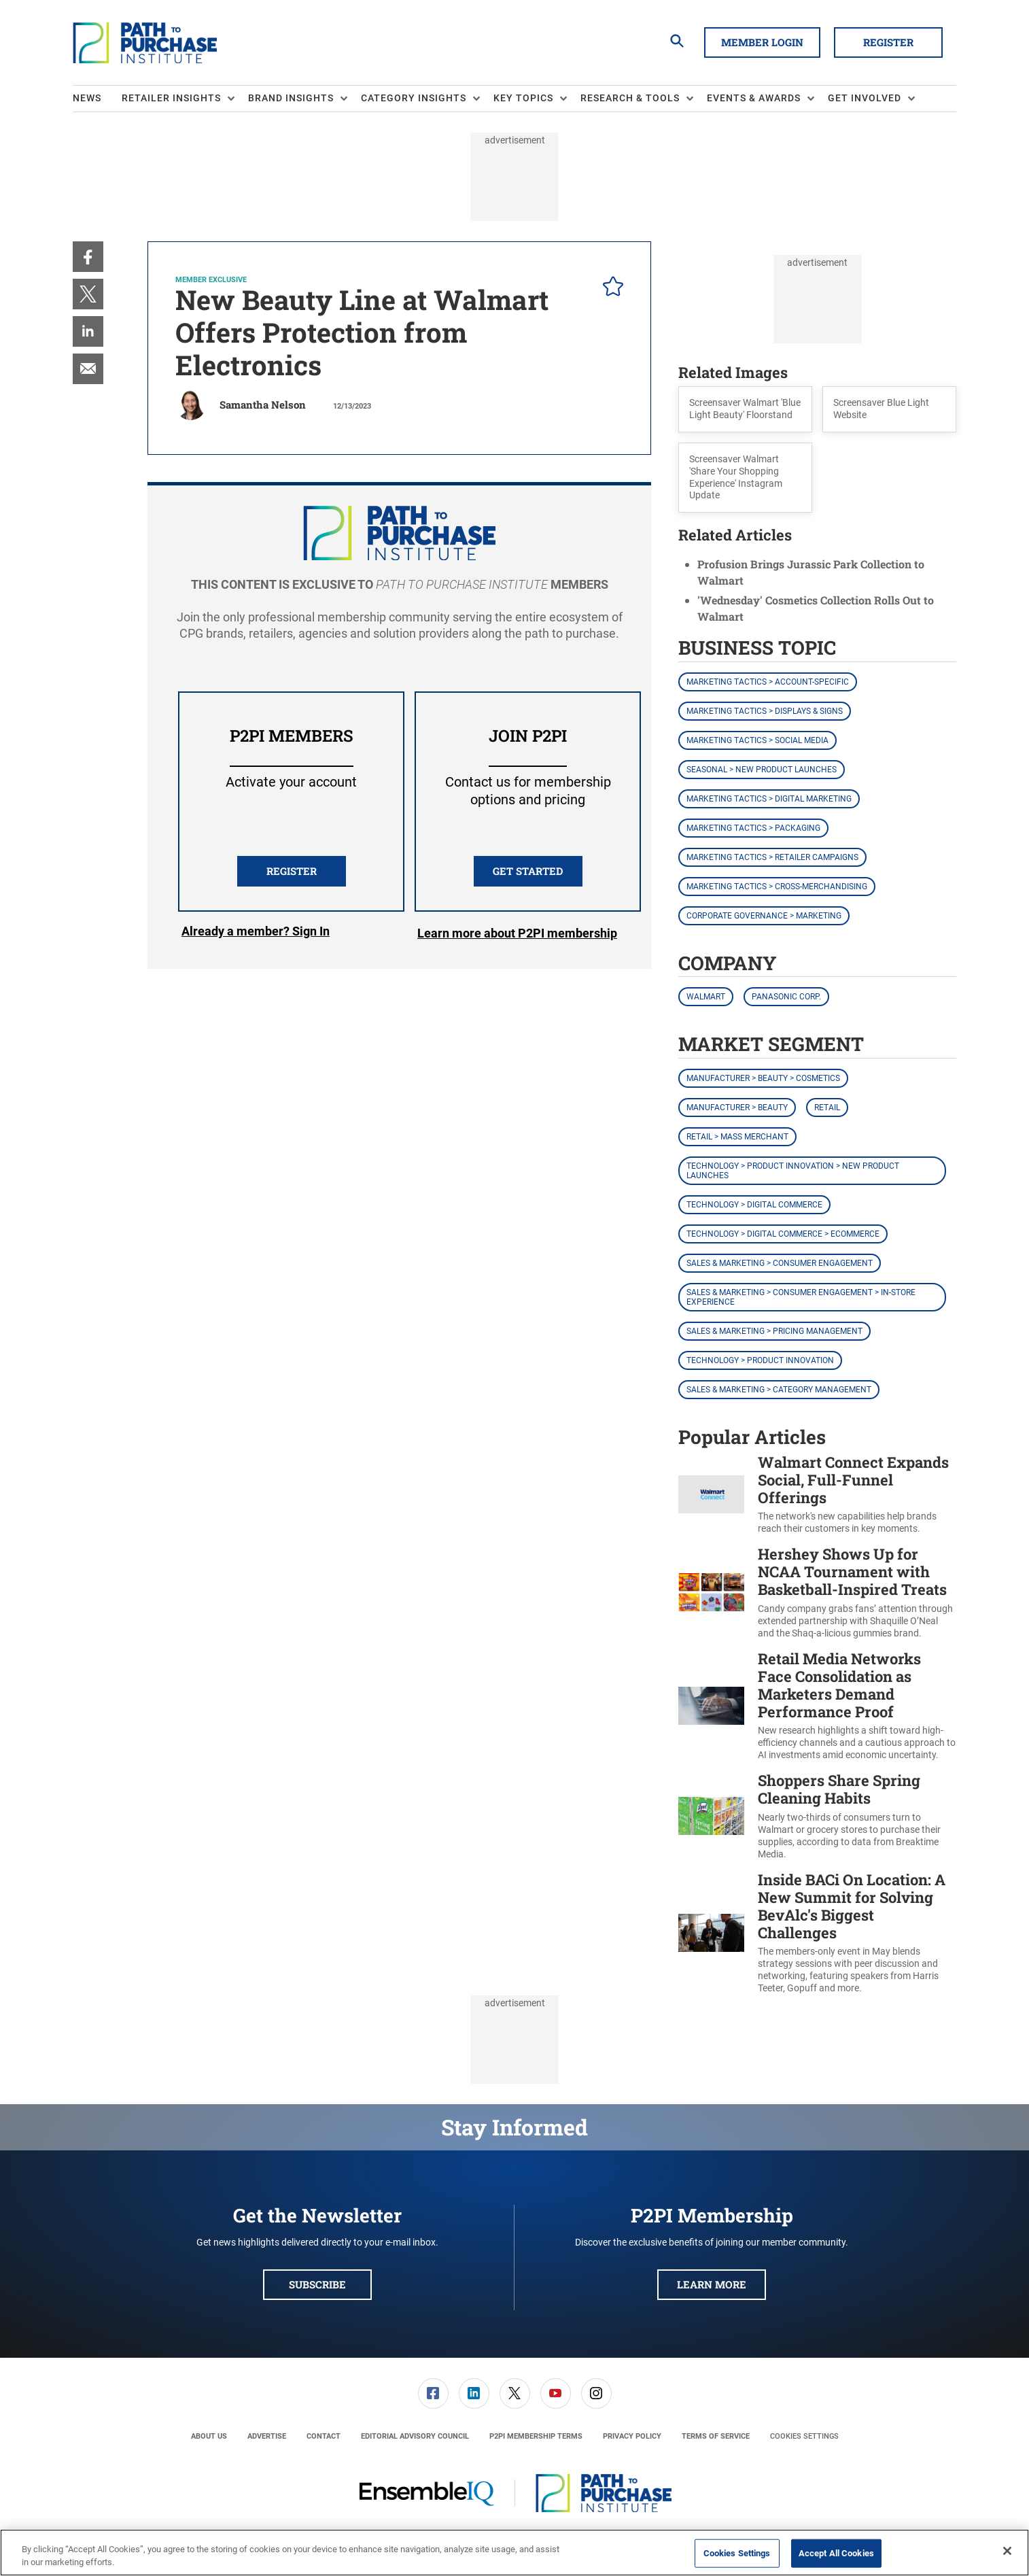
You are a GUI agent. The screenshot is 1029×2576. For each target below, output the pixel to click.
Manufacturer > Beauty (737, 1107)
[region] (514, 2552)
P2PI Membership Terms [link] (535, 2436)
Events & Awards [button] (754, 97)
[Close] (1007, 2551)
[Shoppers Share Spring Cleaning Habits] (711, 1816)
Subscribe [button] (317, 2284)
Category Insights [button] (413, 97)
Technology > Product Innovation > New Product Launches (792, 1170)
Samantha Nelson (263, 404)
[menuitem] (97, 98)
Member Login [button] (762, 42)
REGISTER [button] (291, 871)
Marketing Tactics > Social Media (757, 740)
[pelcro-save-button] (609, 288)
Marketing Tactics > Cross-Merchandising (776, 886)
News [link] (87, 97)
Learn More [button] (711, 2284)
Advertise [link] (266, 2436)
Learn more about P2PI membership (517, 933)
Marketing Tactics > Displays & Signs (764, 711)
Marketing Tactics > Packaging (753, 828)
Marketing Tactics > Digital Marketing (769, 799)
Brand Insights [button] (291, 97)
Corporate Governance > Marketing (763, 916)
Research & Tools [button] (630, 97)
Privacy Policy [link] (632, 2436)
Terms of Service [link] (716, 2436)
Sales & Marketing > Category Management (778, 1389)
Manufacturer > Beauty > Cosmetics (763, 1078)
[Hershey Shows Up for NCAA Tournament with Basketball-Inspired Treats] (711, 1592)
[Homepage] (145, 42)
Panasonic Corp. (786, 996)
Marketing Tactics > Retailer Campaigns (772, 857)
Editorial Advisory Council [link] (415, 2436)
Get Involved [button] (864, 97)
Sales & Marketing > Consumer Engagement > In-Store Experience (800, 1297)
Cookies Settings (804, 2436)
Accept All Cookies (836, 2553)
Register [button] (888, 42)
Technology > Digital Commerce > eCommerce (782, 1234)
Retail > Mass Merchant (737, 1136)
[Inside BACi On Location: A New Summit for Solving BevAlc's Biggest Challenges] (711, 1933)
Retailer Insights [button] (171, 97)
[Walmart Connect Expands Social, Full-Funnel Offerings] (711, 1495)
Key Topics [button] (523, 97)
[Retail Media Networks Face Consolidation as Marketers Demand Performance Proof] (711, 1706)
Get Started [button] (528, 871)
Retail (827, 1107)
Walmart (705, 996)
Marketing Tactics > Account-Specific (767, 682)
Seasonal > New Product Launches (761, 769)
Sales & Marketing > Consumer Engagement (779, 1263)
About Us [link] (209, 2436)
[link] (88, 256)
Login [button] (255, 933)
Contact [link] (324, 2436)
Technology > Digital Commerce (754, 1204)
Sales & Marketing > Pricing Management (774, 1331)
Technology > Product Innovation (760, 1360)
